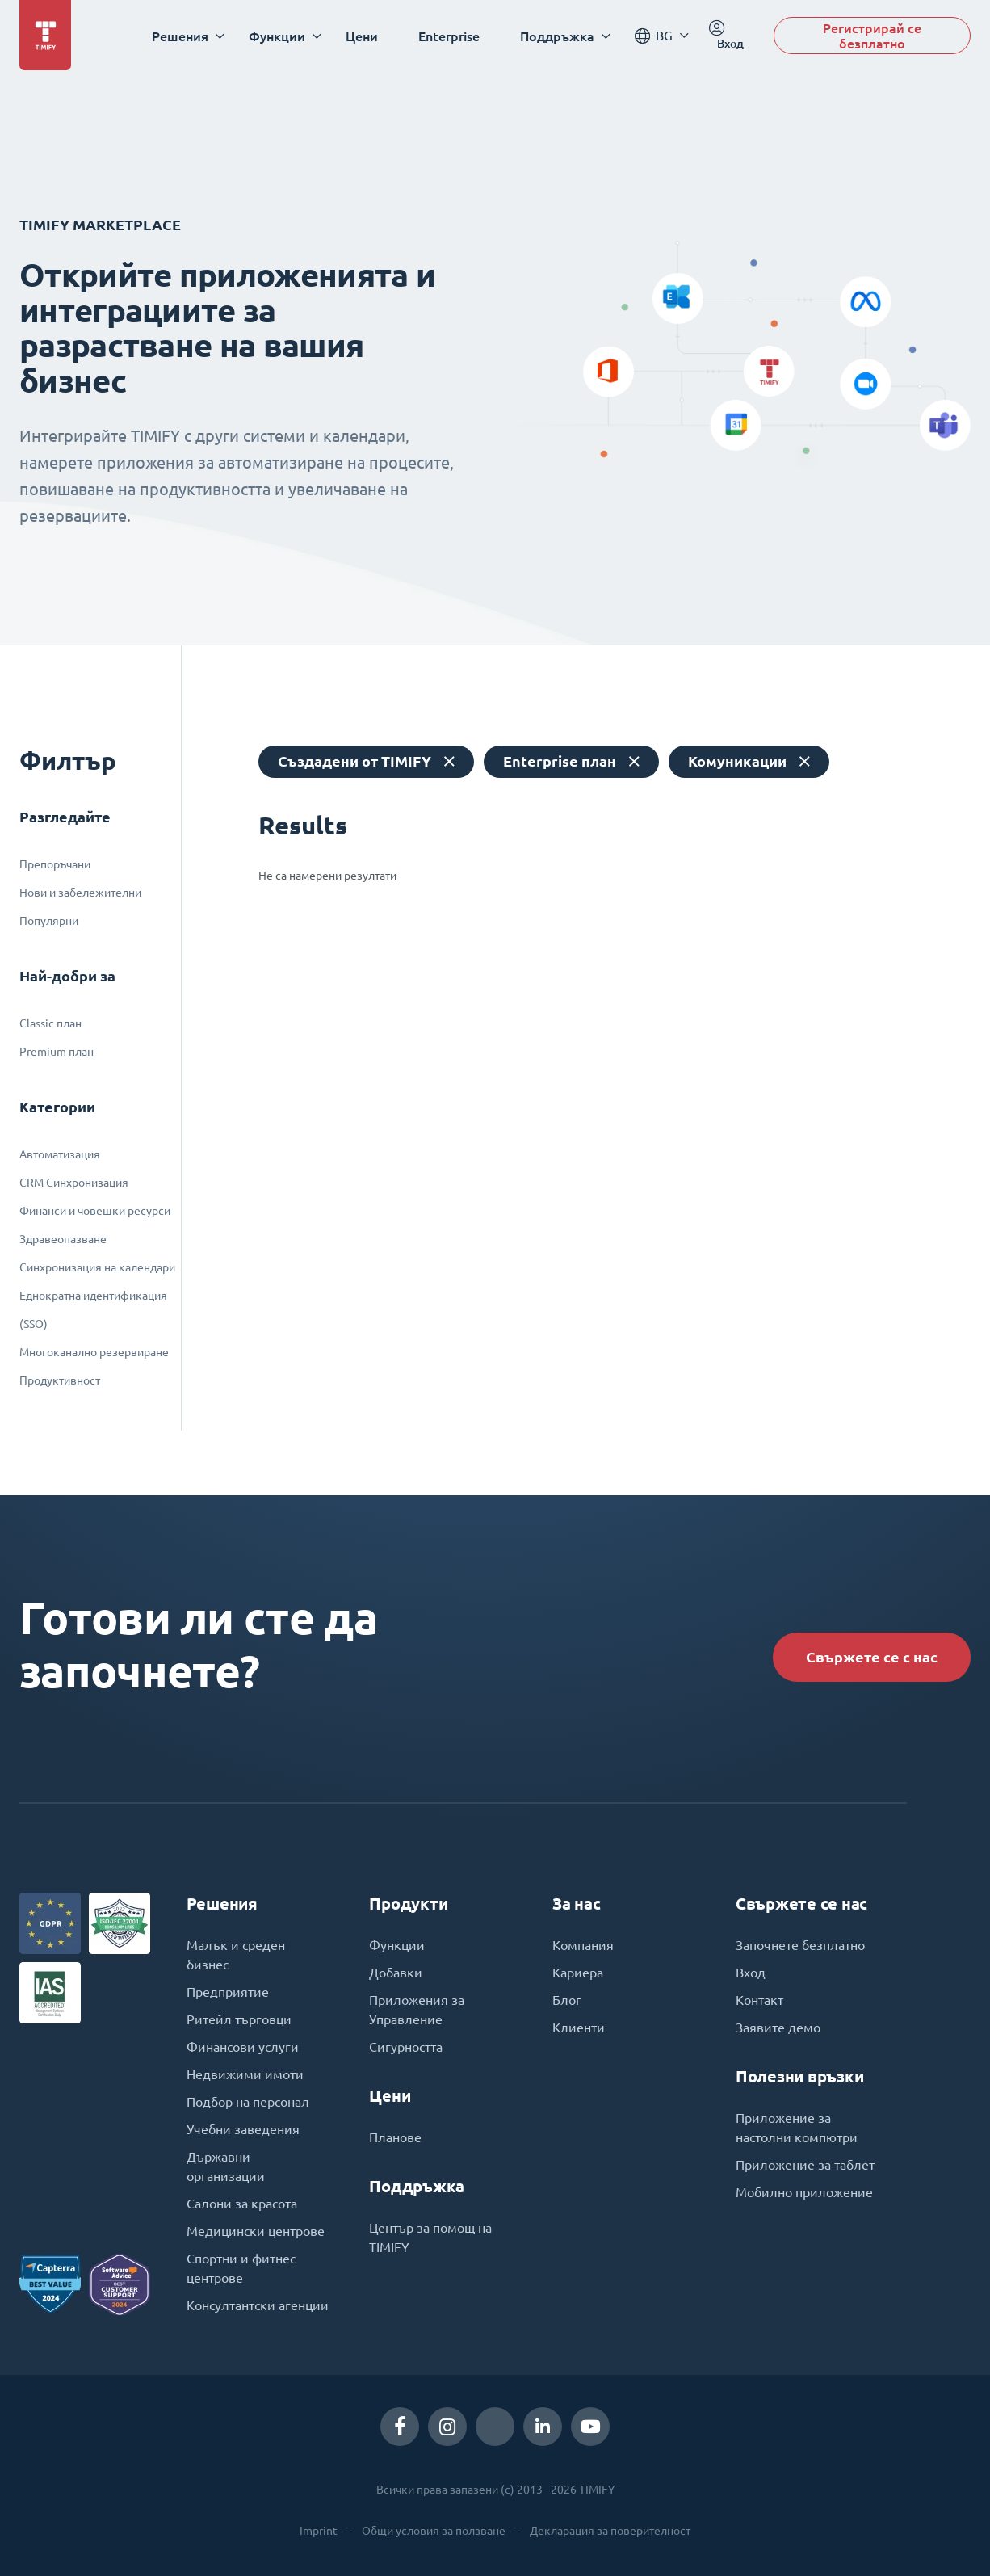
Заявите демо (778, 2027)
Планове (395, 2137)
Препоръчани (54, 864)
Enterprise (449, 36)
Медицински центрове (256, 2231)
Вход (751, 1972)
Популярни (48, 920)
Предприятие (228, 1992)
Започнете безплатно (800, 1945)
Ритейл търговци (239, 2019)
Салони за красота (242, 2203)
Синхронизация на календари (97, 1267)
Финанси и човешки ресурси (94, 1210)
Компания (583, 1945)
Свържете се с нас (872, 1657)
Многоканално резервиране (94, 1352)
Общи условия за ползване (433, 2530)
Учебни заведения (243, 2129)
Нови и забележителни (80, 892)
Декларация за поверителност (610, 2530)
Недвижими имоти (245, 2074)
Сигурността (406, 2047)
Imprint (319, 2530)
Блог (566, 2000)
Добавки (395, 1972)
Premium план (56, 1051)
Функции (397, 1945)
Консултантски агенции (258, 2305)
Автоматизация (59, 1154)
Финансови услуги (243, 2047)
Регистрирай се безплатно (872, 35)
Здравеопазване (63, 1239)
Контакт (759, 2000)
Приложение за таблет (805, 2165)
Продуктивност (59, 1380)
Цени (362, 36)
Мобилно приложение (804, 2192)
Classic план (50, 1023)
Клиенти (578, 2027)
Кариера (577, 1972)
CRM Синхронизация (73, 1182)
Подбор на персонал (248, 2102)
